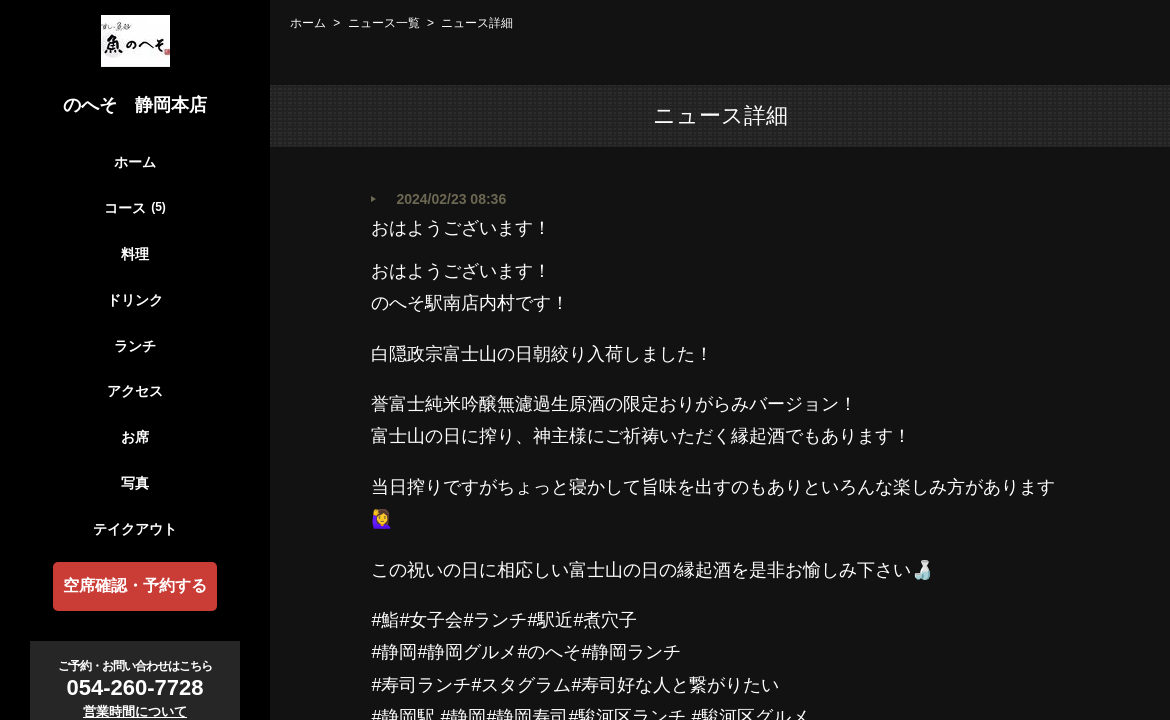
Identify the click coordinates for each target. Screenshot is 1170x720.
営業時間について (135, 711)
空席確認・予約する (135, 585)
